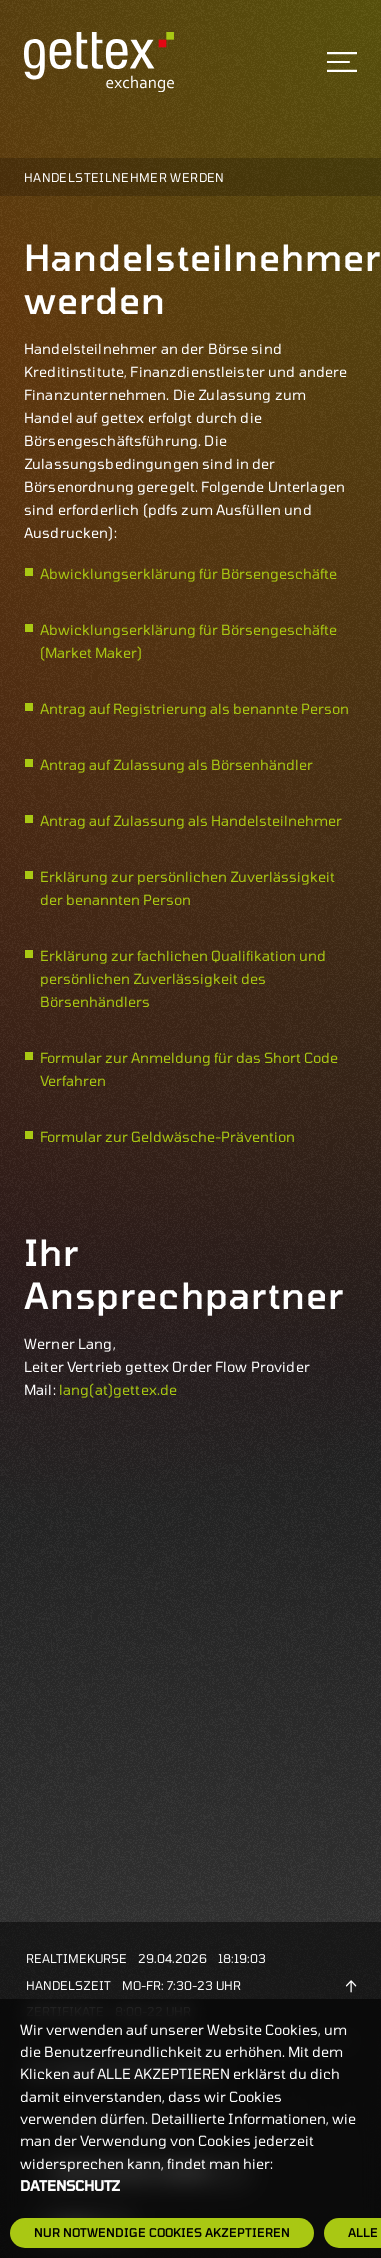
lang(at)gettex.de (118, 1389)
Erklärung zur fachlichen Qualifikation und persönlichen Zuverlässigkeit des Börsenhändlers (183, 978)
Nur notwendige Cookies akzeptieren (162, 2232)
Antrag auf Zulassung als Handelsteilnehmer (191, 820)
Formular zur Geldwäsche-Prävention (167, 1136)
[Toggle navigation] (342, 62)
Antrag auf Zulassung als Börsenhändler (176, 764)
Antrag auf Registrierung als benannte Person (194, 708)
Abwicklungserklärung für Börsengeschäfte (188, 573)
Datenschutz (70, 2185)
